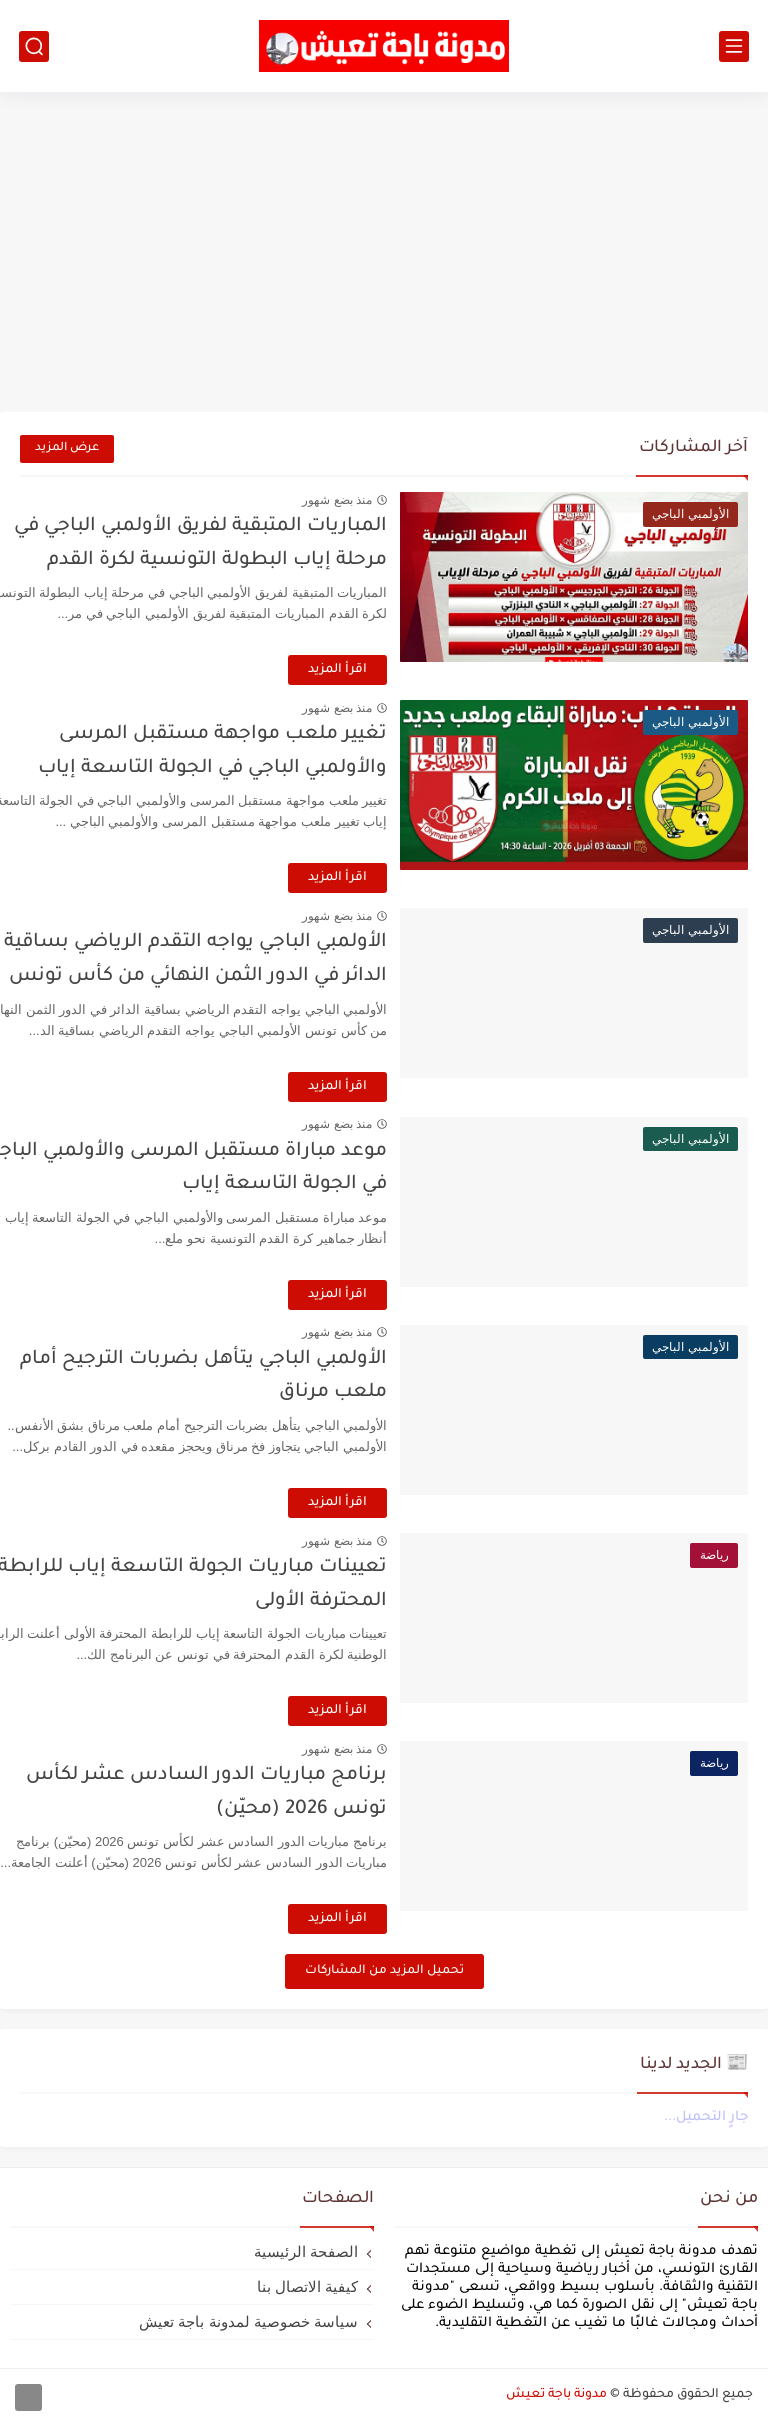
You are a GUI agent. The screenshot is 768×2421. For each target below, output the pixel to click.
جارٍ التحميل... (706, 2117)
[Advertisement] (384, 252)
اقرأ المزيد (383, 670)
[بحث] (34, 46)
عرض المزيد (67, 448)
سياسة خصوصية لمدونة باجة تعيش (248, 2321)
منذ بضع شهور (383, 500)
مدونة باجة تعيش (556, 2395)
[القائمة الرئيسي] (734, 46)
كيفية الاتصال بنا (307, 2286)
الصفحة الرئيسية (306, 2251)
